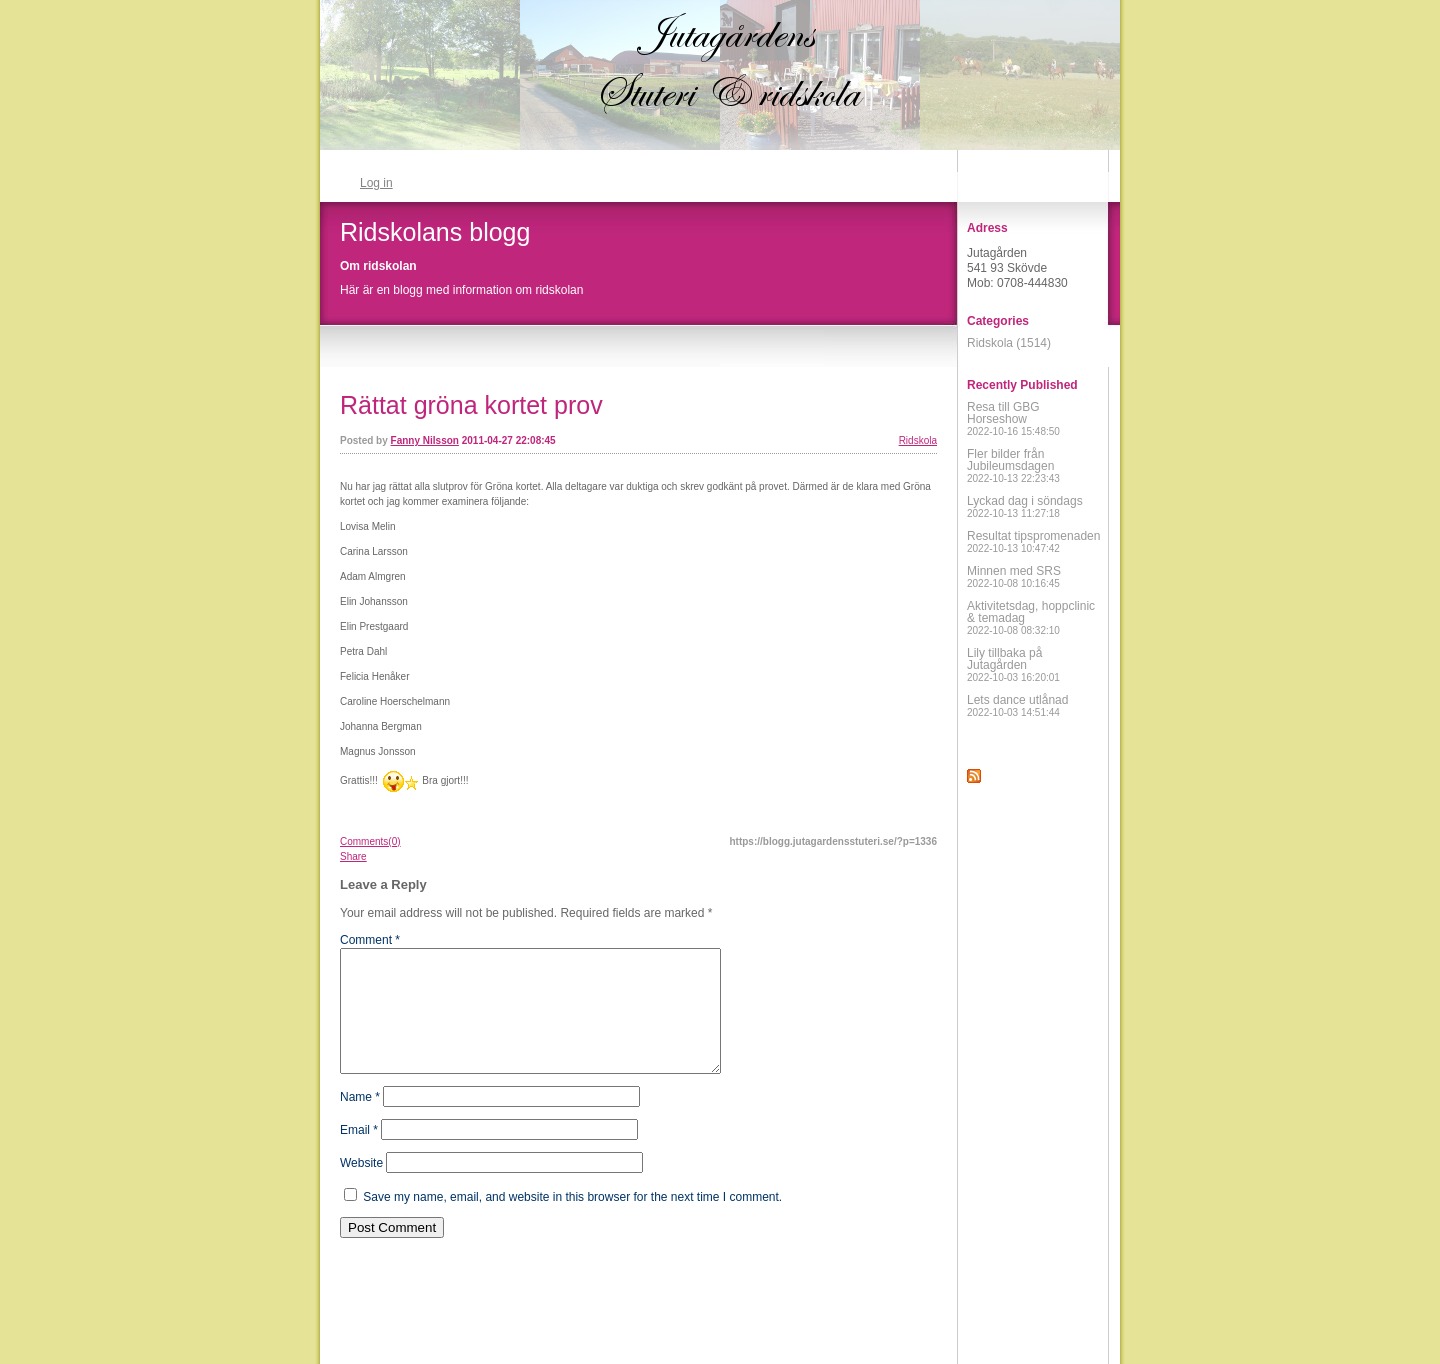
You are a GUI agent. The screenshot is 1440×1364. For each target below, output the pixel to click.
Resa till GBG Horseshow (1013, 418)
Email (359, 1154)
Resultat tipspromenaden (1033, 541)
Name (360, 1121)
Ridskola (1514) (1009, 343)
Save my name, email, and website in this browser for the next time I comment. (572, 1221)
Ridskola (918, 440)
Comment (370, 940)
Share (353, 856)
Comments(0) (370, 841)
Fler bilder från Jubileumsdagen (1013, 465)
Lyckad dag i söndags (1025, 506)
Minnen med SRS (1014, 576)
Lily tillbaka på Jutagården (1013, 664)
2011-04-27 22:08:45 (509, 440)
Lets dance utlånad (1017, 705)
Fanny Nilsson (425, 440)
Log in (376, 183)
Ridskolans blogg (435, 232)
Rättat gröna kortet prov (471, 405)
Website (361, 1187)
